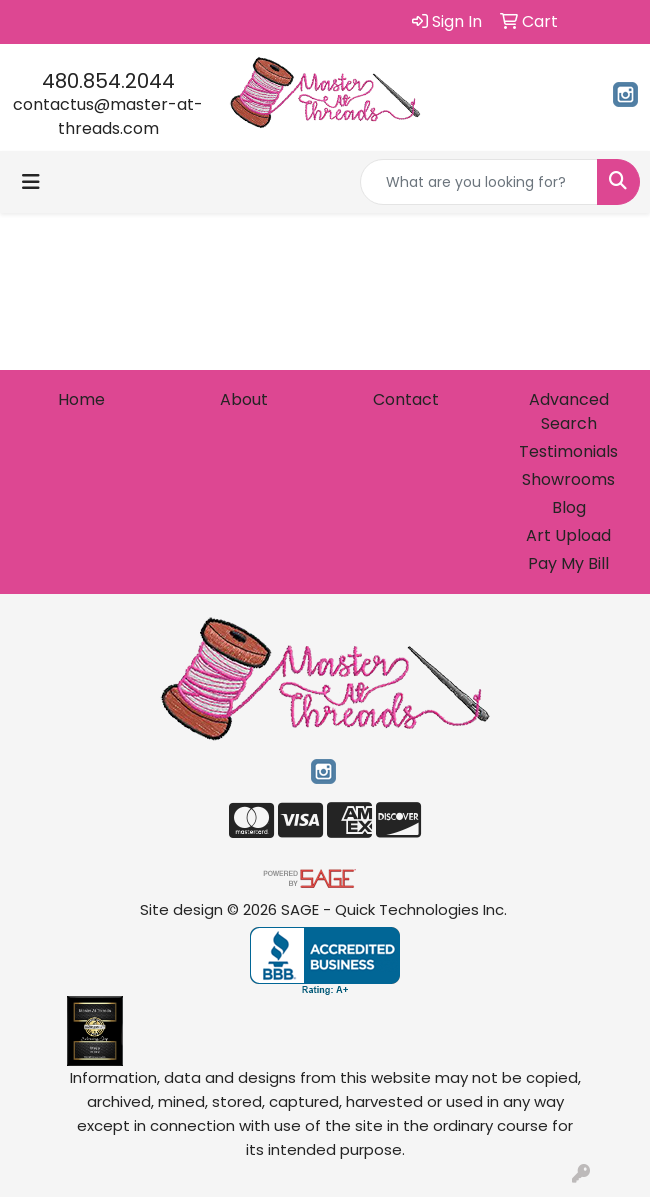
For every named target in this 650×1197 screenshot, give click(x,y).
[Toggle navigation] (31, 182)
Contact (406, 399)
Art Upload (568, 535)
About (244, 399)
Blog (569, 507)
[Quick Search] (479, 182)
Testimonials (568, 451)
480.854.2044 (108, 81)
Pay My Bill (568, 563)
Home (81, 399)
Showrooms (568, 479)
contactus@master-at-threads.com (108, 116)
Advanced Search (569, 411)
